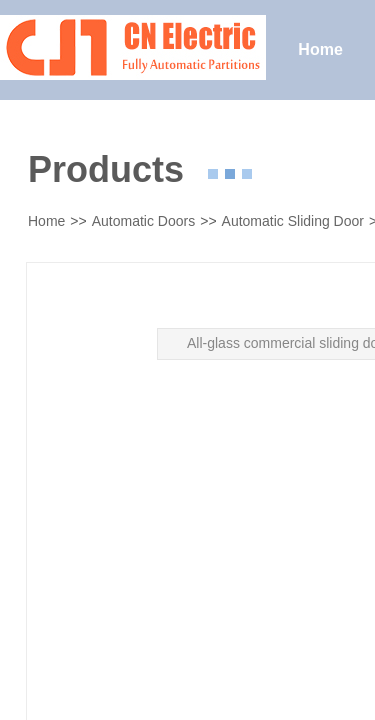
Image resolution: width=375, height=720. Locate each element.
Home (46, 221)
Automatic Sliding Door (293, 221)
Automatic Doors (143, 221)
